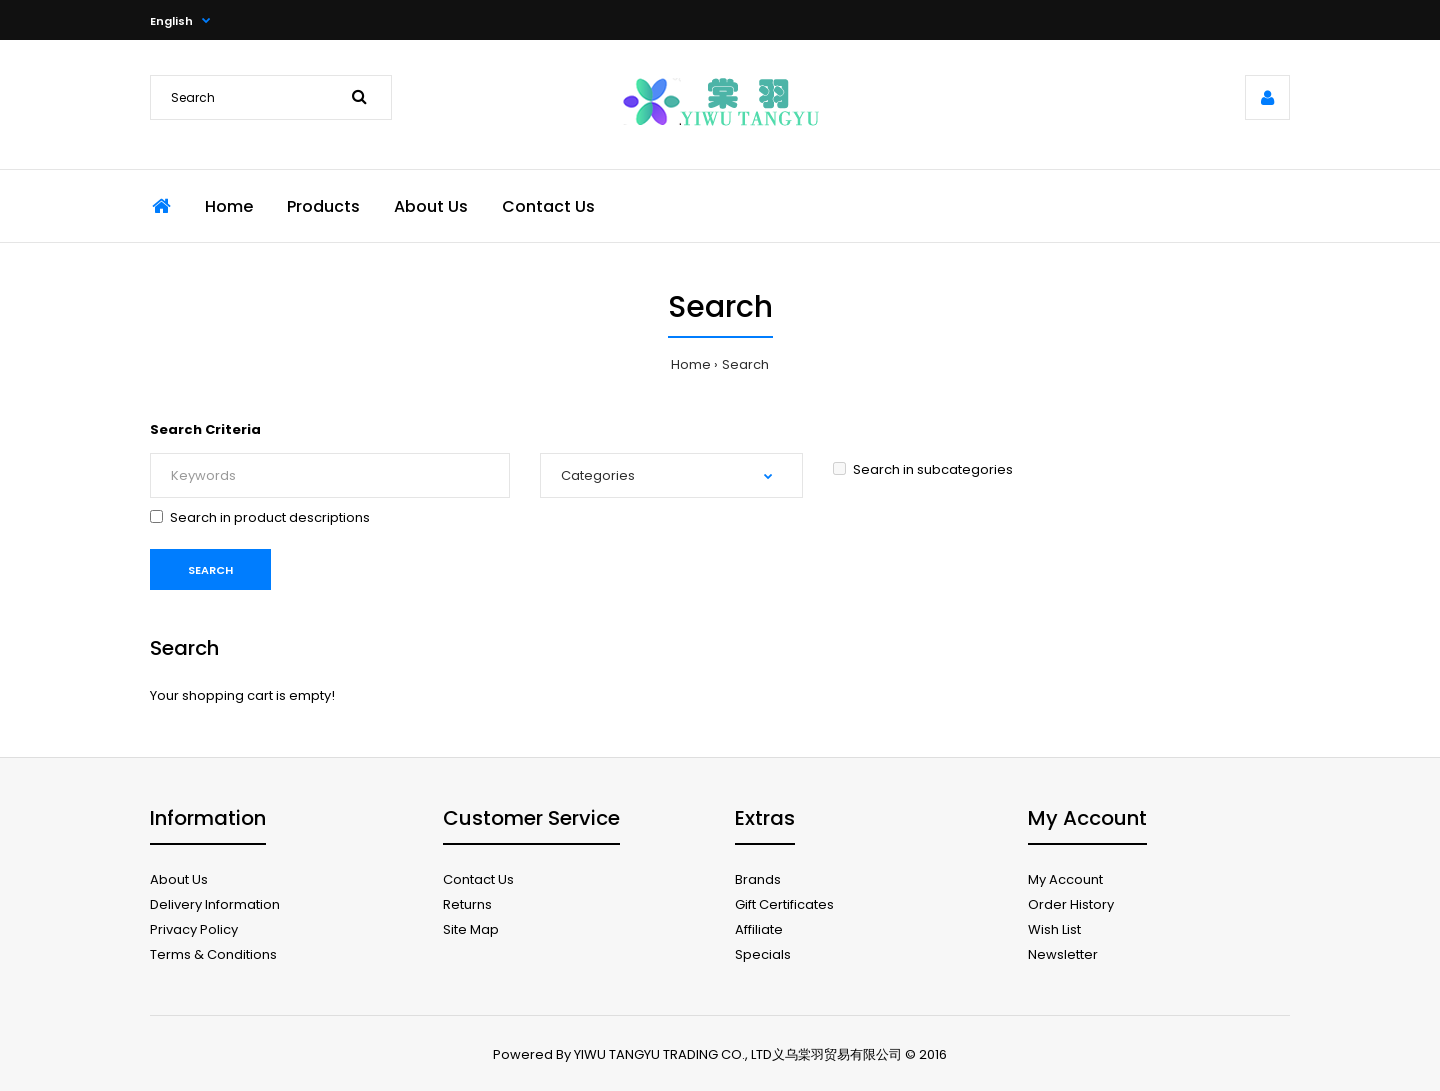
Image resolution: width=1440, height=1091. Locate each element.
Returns (467, 904)
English (171, 21)
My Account (1065, 879)
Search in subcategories (923, 469)
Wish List (1054, 929)
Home (691, 364)
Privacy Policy (194, 929)
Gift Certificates (784, 904)
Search (745, 364)
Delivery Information (215, 904)
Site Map (471, 929)
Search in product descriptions (260, 517)
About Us (179, 879)
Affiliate (759, 929)
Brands (758, 879)
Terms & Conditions (213, 954)
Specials (763, 954)
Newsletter (1063, 954)
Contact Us (478, 879)
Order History (1071, 904)
